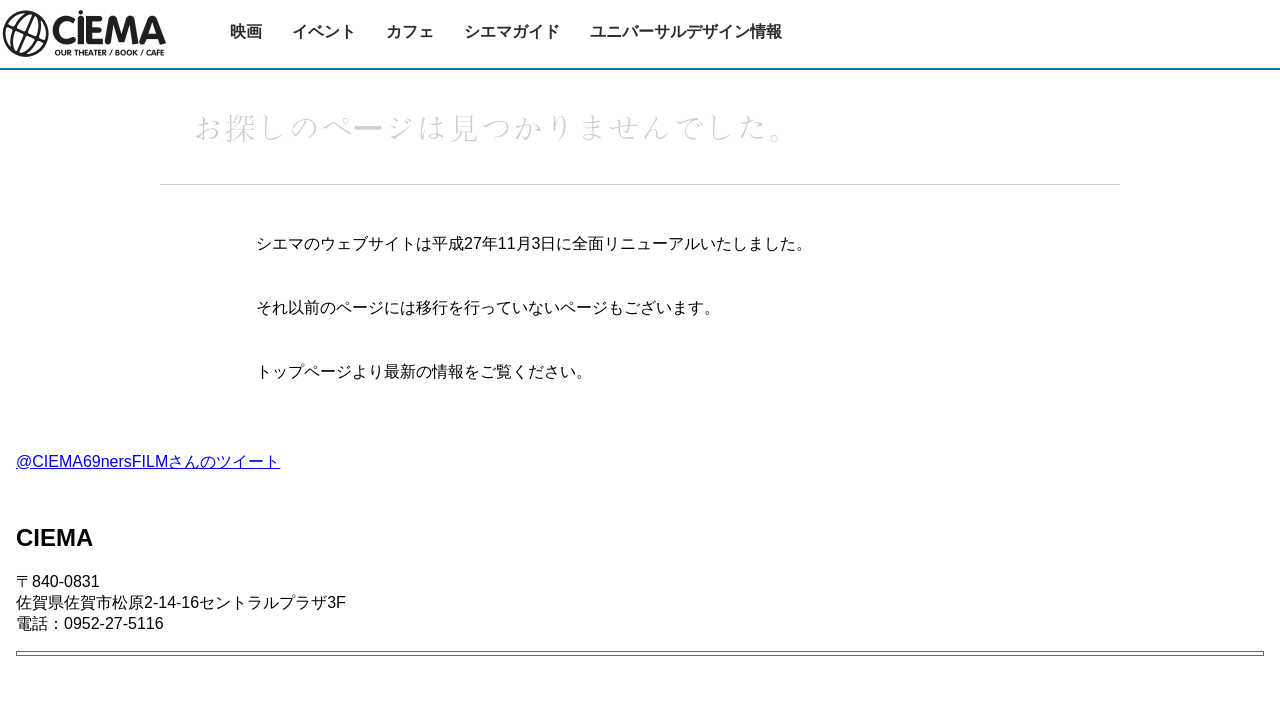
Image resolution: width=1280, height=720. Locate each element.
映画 (246, 31)
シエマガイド (512, 31)
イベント (324, 31)
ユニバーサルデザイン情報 (686, 31)
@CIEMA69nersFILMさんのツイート (148, 461)
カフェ (410, 31)
